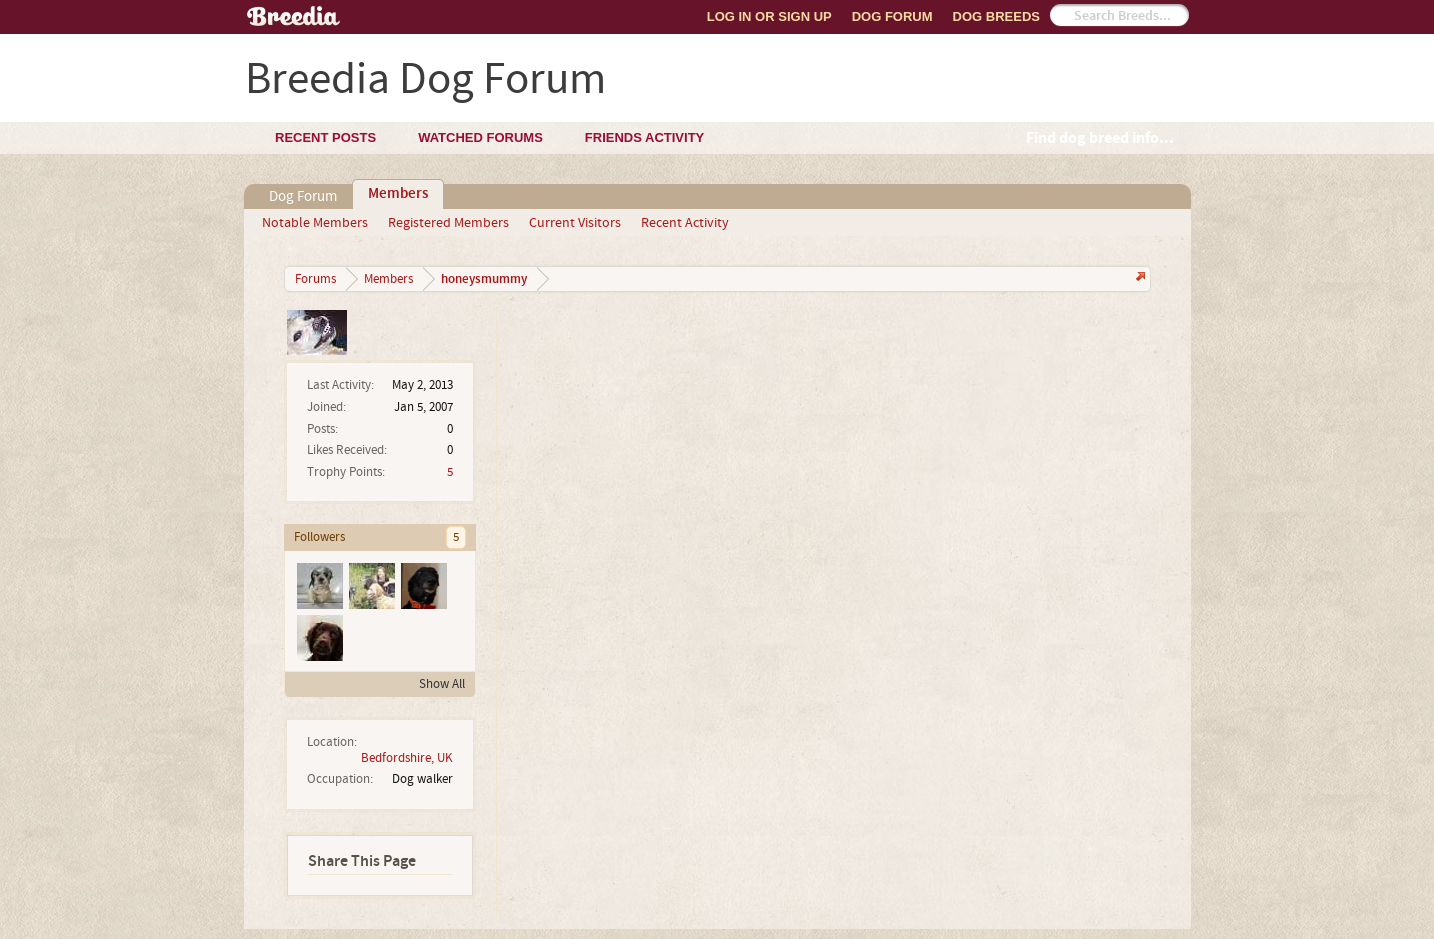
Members (398, 194)
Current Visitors (575, 223)
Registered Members (448, 223)
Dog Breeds (996, 16)
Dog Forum (892, 16)
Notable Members (315, 223)
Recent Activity (685, 223)
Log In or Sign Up (769, 16)
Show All (442, 684)
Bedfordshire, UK (407, 758)
